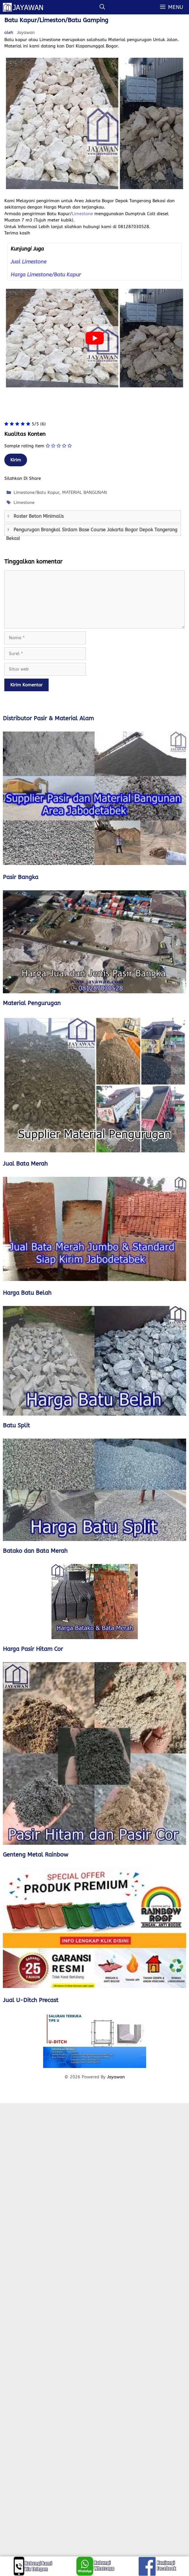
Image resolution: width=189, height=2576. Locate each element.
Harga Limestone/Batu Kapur (46, 275)
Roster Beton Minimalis (39, 516)
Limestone (82, 213)
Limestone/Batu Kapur (36, 492)
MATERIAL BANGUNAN (84, 492)
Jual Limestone (28, 262)
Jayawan (116, 2076)
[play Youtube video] (94, 338)
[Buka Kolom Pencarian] (102, 7)
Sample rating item (24, 445)
